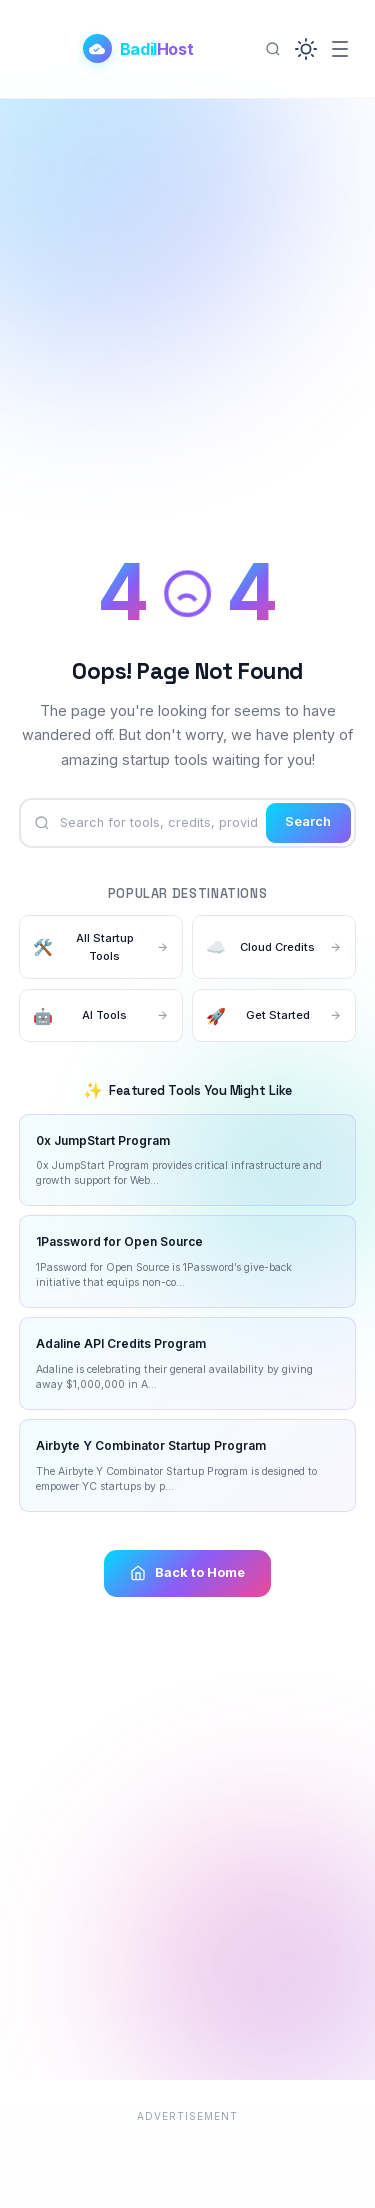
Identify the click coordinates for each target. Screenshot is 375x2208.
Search (308, 821)
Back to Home (188, 1573)
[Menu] (340, 49)
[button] (306, 49)
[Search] (273, 49)
